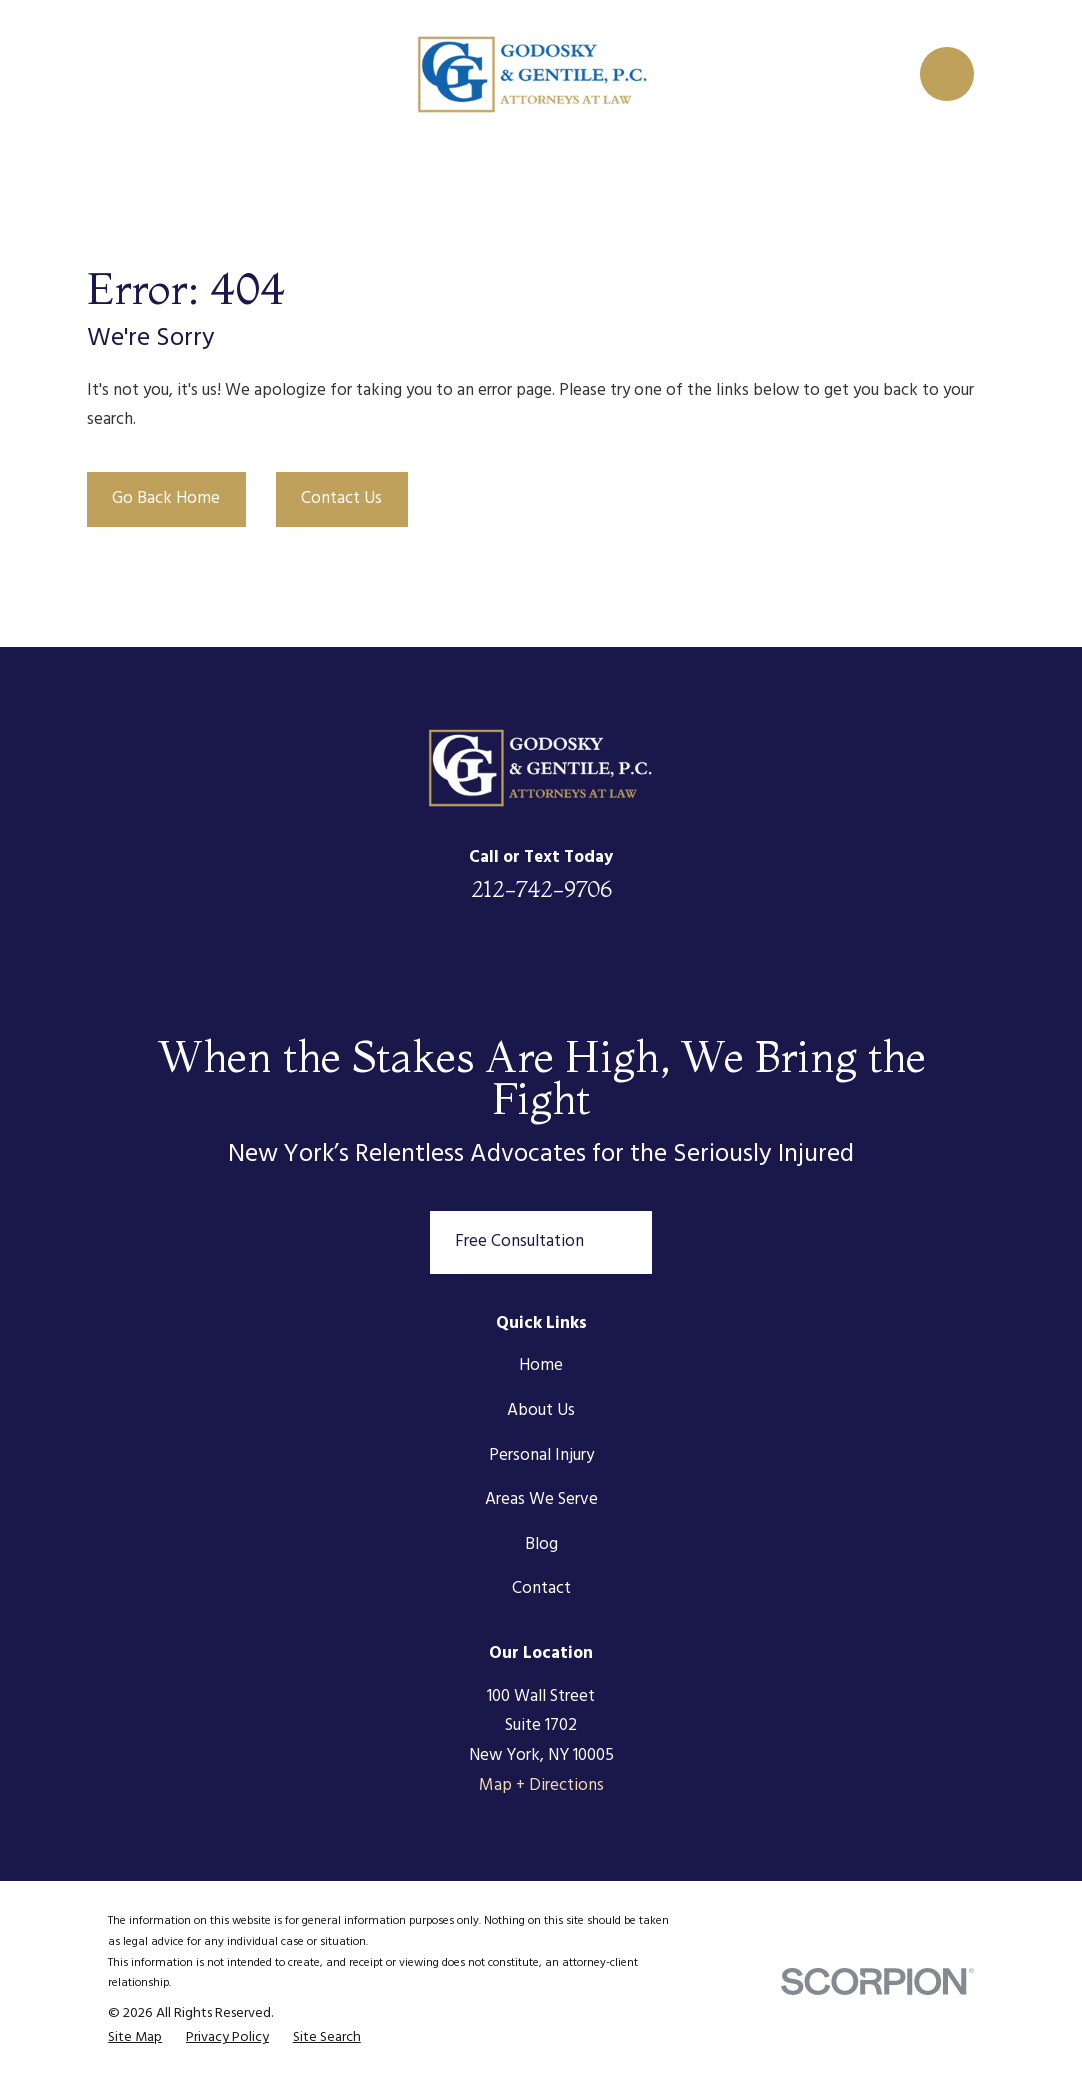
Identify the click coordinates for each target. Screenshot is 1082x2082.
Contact (541, 1588)
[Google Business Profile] (649, 957)
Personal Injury (541, 1455)
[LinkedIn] (433, 957)
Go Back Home (166, 498)
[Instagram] (595, 957)
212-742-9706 (541, 889)
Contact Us (341, 498)
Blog (541, 1544)
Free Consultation (541, 1242)
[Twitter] (541, 957)
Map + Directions (541, 1785)
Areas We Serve (541, 1499)
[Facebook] (487, 957)
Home (541, 1365)
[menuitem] (135, 2038)
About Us (541, 1410)
